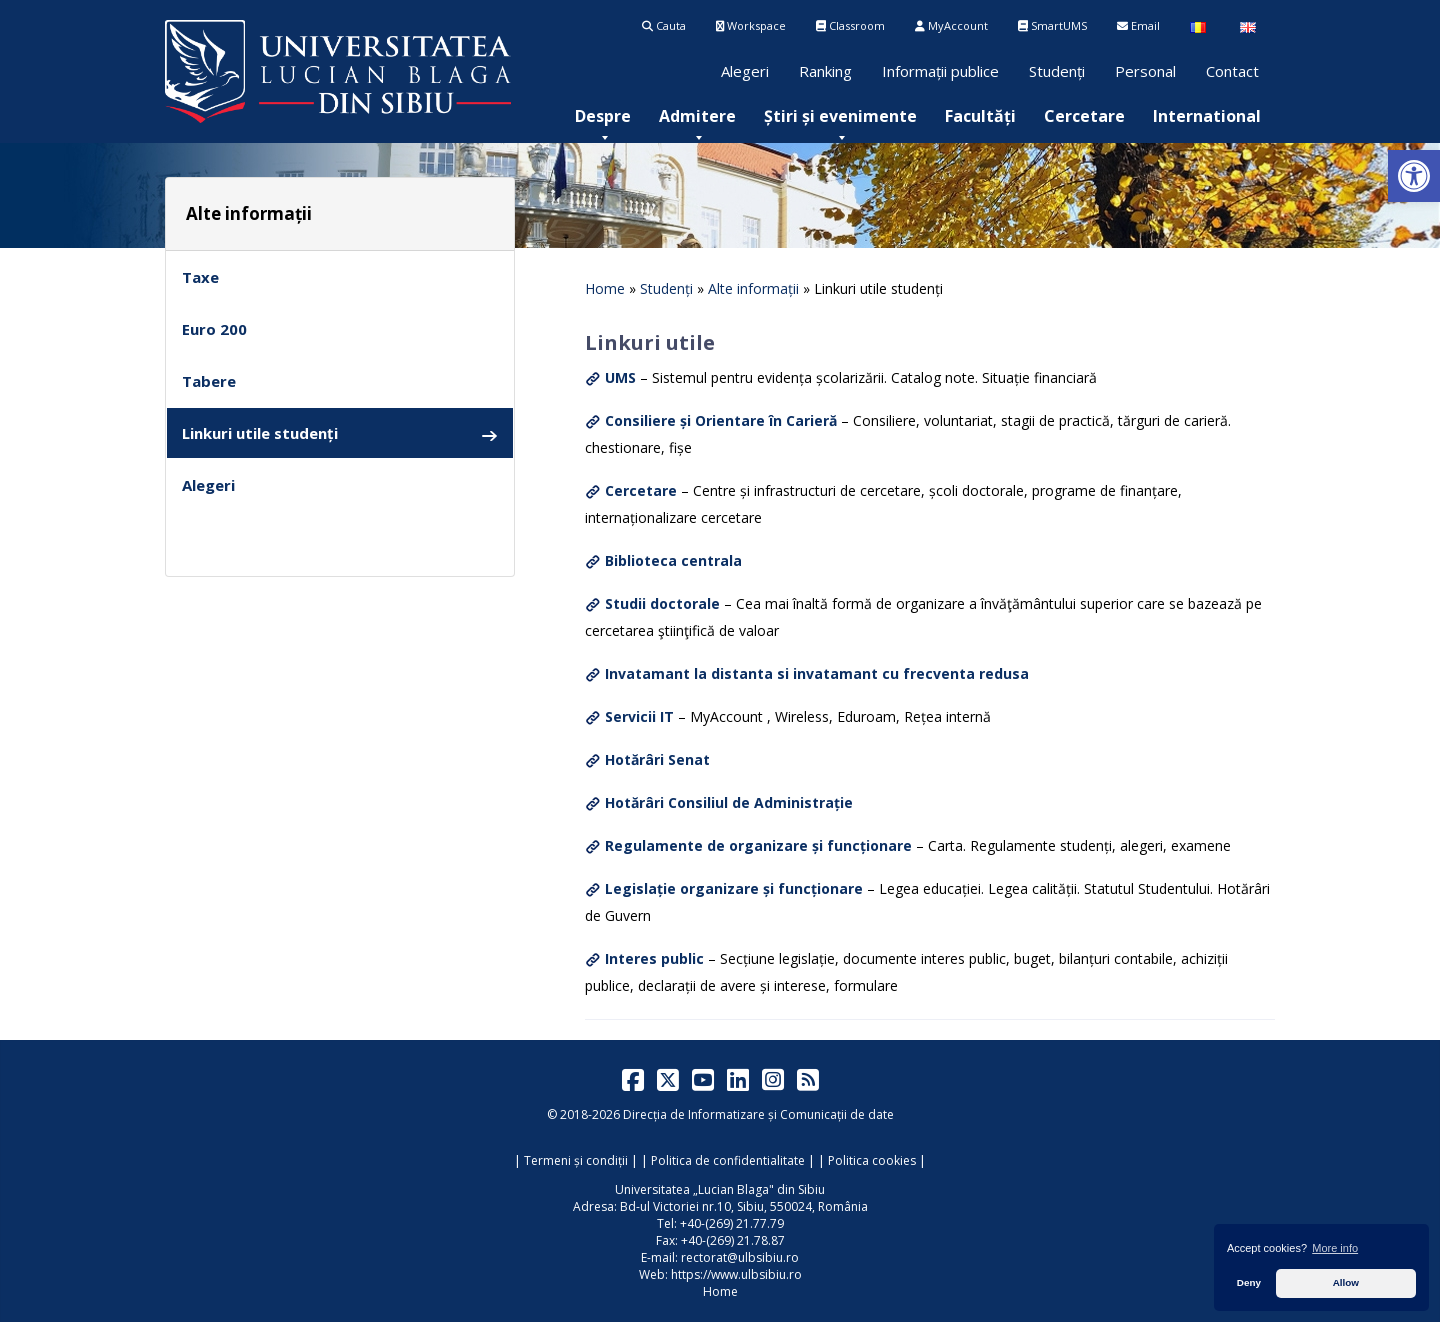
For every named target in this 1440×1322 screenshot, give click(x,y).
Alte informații (753, 288)
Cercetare (1084, 116)
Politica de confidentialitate (728, 1160)
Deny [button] (1249, 1282)
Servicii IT (639, 716)
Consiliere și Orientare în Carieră (721, 420)
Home (605, 288)
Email (1138, 25)
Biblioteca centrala (673, 560)
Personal (1145, 71)
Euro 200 (214, 329)
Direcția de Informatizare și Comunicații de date (758, 1114)
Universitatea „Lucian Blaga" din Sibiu (720, 1189)
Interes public (654, 958)
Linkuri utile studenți (340, 433)
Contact (1232, 71)
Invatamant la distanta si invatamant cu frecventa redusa (817, 673)
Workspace (751, 25)
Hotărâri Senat (657, 759)
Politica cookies (872, 1160)
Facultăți (980, 116)
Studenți (1057, 71)
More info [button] (1335, 1248)
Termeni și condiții (576, 1160)
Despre (603, 116)
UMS (620, 377)
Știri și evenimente (840, 116)
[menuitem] (603, 116)
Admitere (697, 116)
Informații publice (940, 71)
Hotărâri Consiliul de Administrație (729, 802)
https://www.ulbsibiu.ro (736, 1274)
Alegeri (745, 71)
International (1207, 116)
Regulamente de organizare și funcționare (758, 845)
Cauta (664, 25)
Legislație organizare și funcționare (734, 888)
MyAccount (951, 25)
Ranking (825, 71)
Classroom (850, 25)
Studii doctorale (662, 603)
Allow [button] (1346, 1282)
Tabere (209, 381)
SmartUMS (1052, 25)
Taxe (200, 277)
